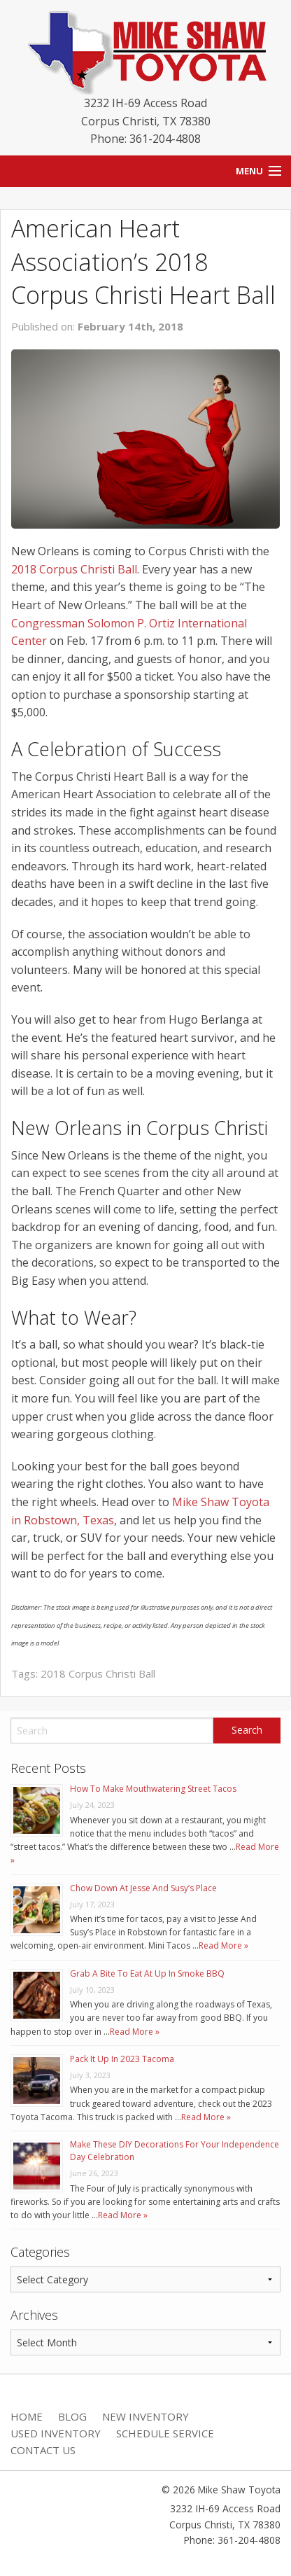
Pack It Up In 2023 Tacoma (122, 2059)
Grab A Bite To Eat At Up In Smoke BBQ (147, 1973)
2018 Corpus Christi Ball (74, 569)
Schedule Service (165, 2433)
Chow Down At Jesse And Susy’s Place (143, 1888)
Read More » (223, 1945)
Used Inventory (55, 2433)
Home (26, 2416)
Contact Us (43, 2450)
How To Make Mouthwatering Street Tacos (153, 1789)
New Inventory (145, 2416)
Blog (72, 2416)
